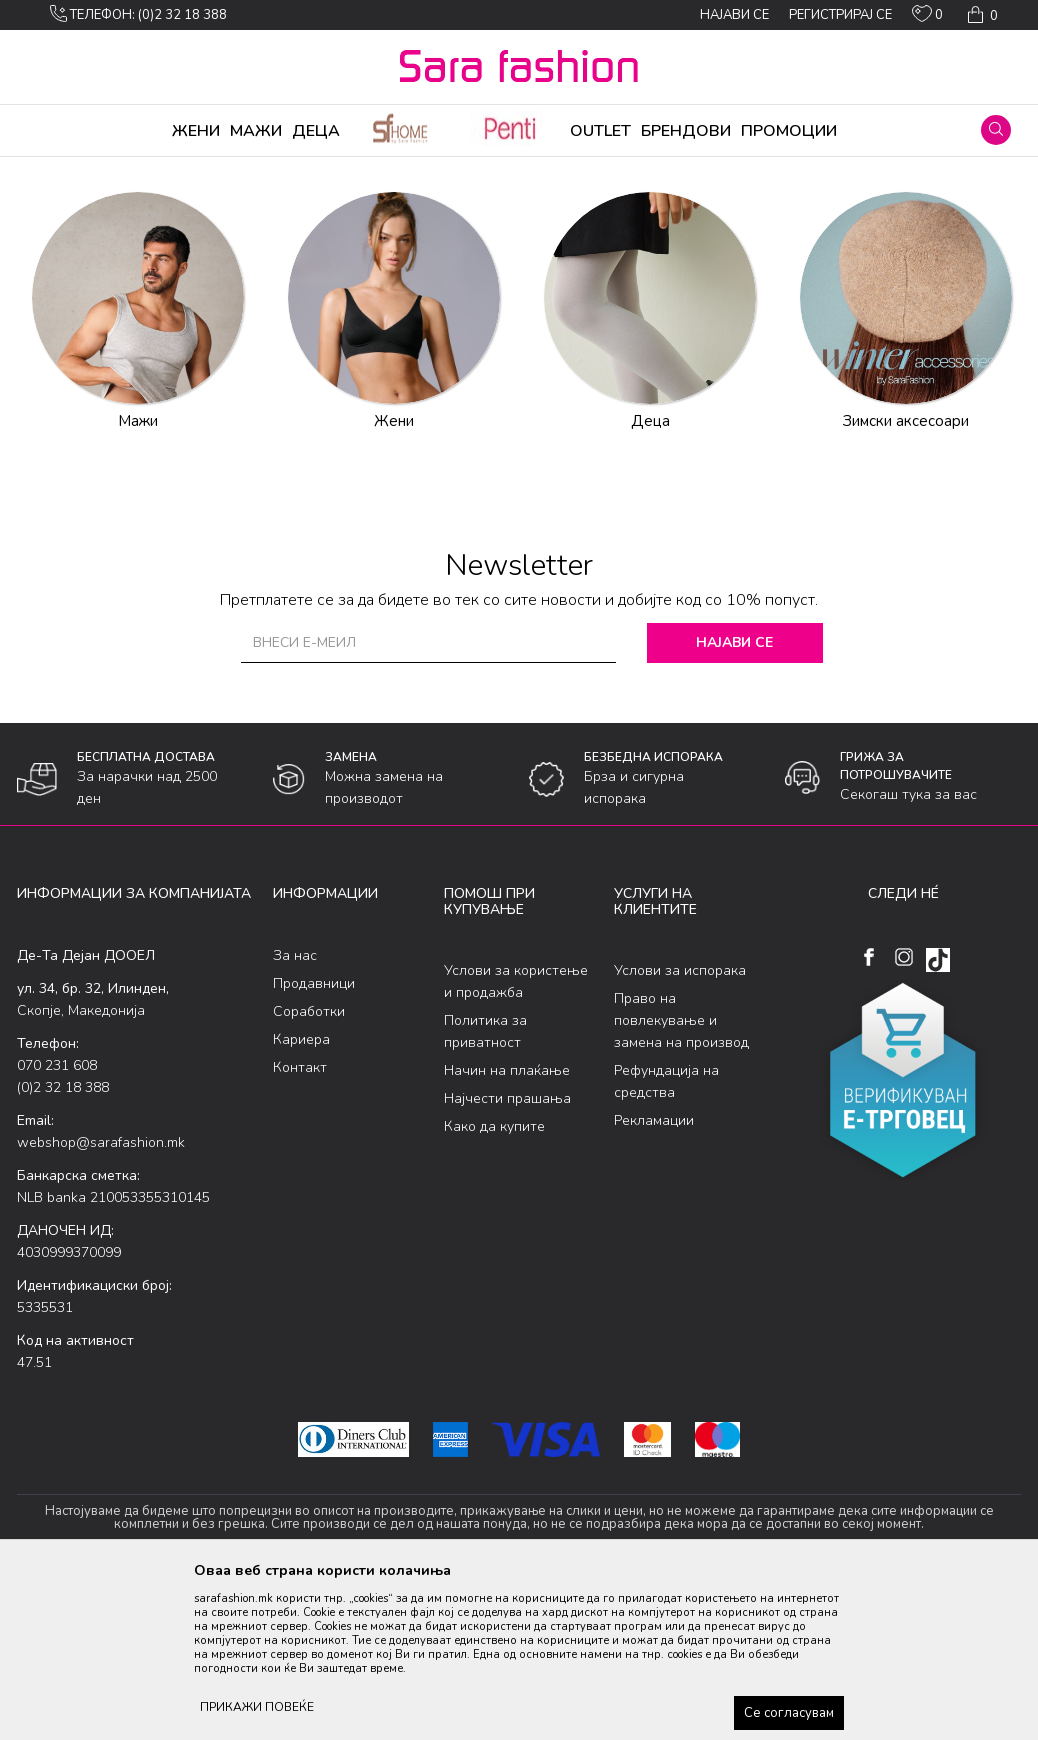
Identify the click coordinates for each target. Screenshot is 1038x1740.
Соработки (309, 1168)
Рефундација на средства (666, 1238)
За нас (295, 1112)
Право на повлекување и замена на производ (681, 1177)
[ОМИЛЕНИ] (927, 18)
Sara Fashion (54, 170)
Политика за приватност (485, 1188)
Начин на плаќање (507, 1227)
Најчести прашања (507, 1255)
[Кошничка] (980, 15)
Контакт (300, 1224)
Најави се (738, 799)
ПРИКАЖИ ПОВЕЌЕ (257, 1707)
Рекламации (654, 1277)
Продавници (314, 1140)
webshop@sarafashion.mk (101, 1299)
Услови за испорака (680, 1127)
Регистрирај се (840, 15)
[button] (996, 130)
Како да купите (494, 1283)
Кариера (301, 1196)
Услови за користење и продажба (516, 1138)
